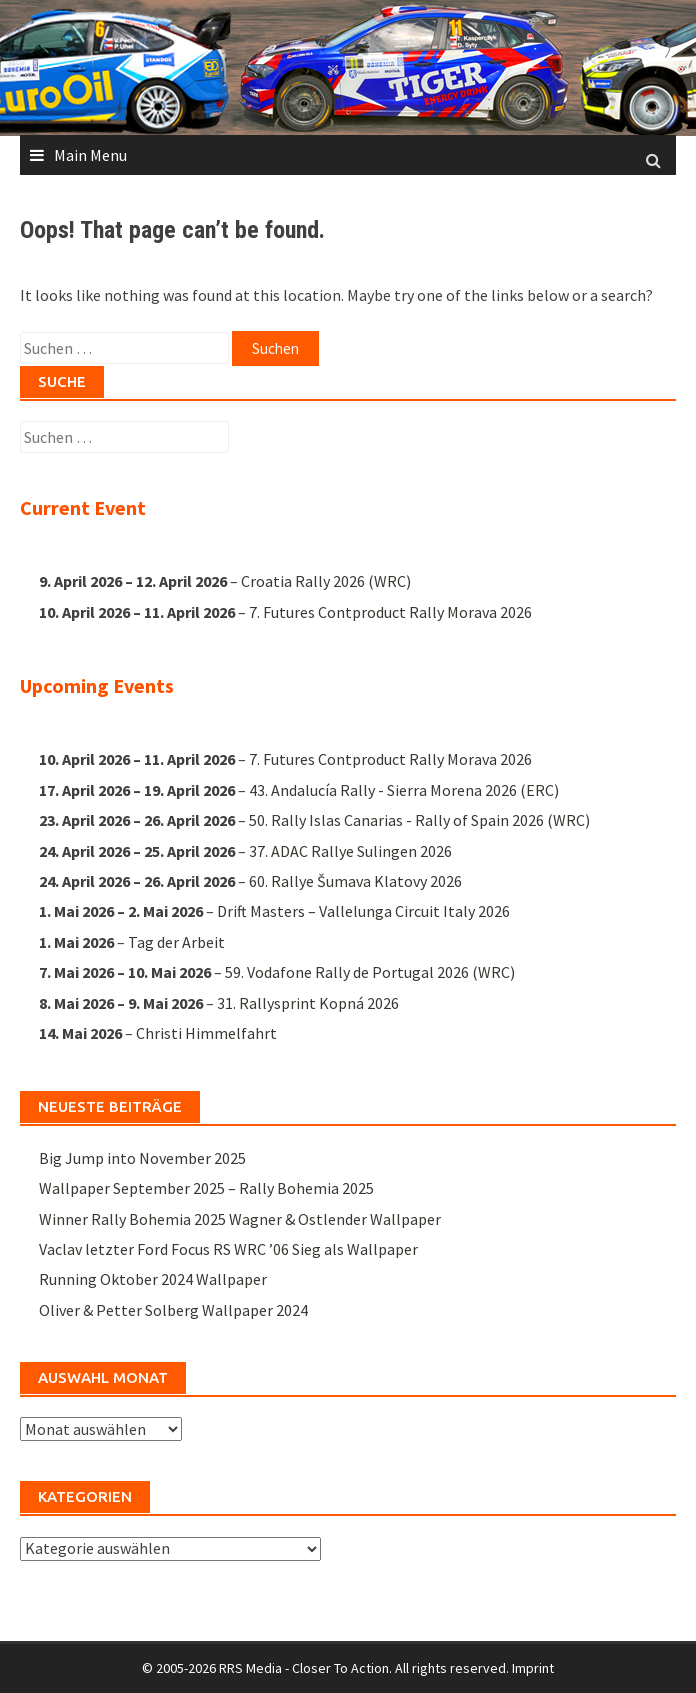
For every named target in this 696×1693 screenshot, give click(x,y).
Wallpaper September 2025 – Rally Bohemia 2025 (206, 1188)
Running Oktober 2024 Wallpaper (153, 1279)
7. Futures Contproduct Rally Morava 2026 (390, 612)
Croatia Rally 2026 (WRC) (326, 582)
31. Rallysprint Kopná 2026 (308, 1002)
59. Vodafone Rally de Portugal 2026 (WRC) (370, 972)
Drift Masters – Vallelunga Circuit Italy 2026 (363, 911)
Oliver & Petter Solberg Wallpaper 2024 (173, 1310)
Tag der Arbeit (176, 941)
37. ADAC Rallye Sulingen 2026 (350, 850)
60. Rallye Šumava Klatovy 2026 (355, 881)
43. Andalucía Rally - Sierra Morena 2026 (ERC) (404, 789)
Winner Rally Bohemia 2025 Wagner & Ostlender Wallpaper (240, 1219)
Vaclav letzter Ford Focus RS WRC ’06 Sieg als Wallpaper (228, 1249)
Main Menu (90, 155)
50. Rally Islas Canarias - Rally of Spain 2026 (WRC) (419, 820)
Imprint (533, 1668)
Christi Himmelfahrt (206, 1032)
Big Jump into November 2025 (142, 1158)
